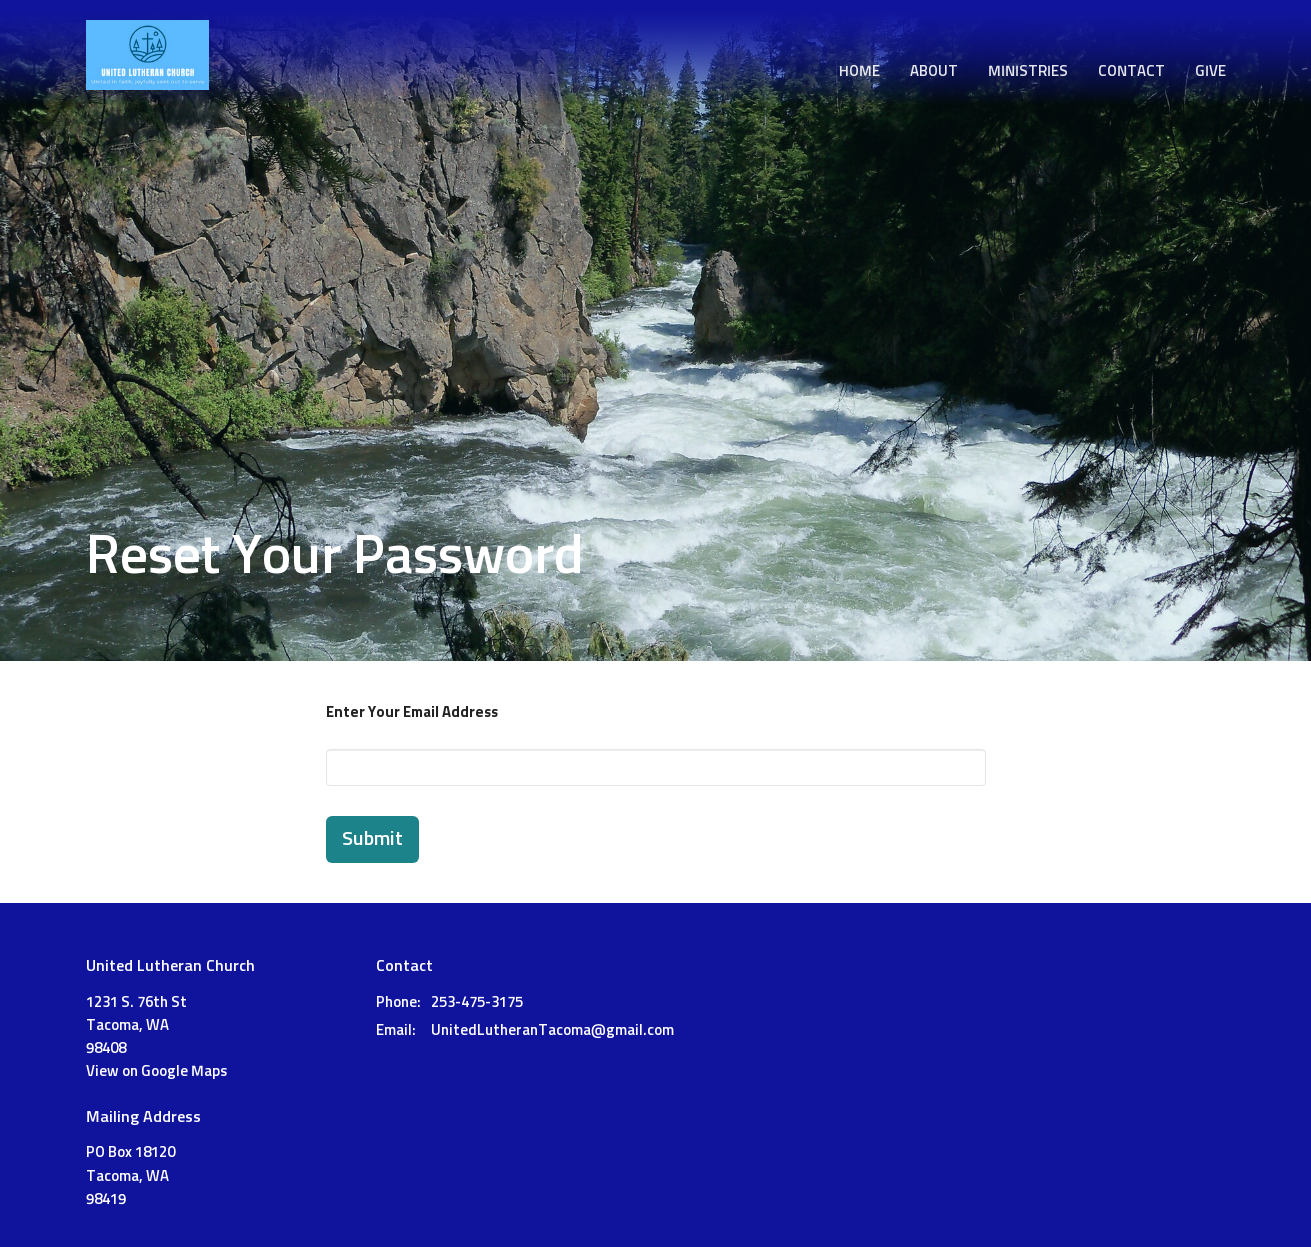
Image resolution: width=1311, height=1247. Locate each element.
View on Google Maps (156, 1071)
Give (1210, 71)
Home (859, 71)
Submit (372, 839)
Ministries (1028, 71)
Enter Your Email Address (412, 712)
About (934, 71)
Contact (1131, 71)
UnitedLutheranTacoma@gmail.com (552, 1030)
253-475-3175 (477, 1002)
